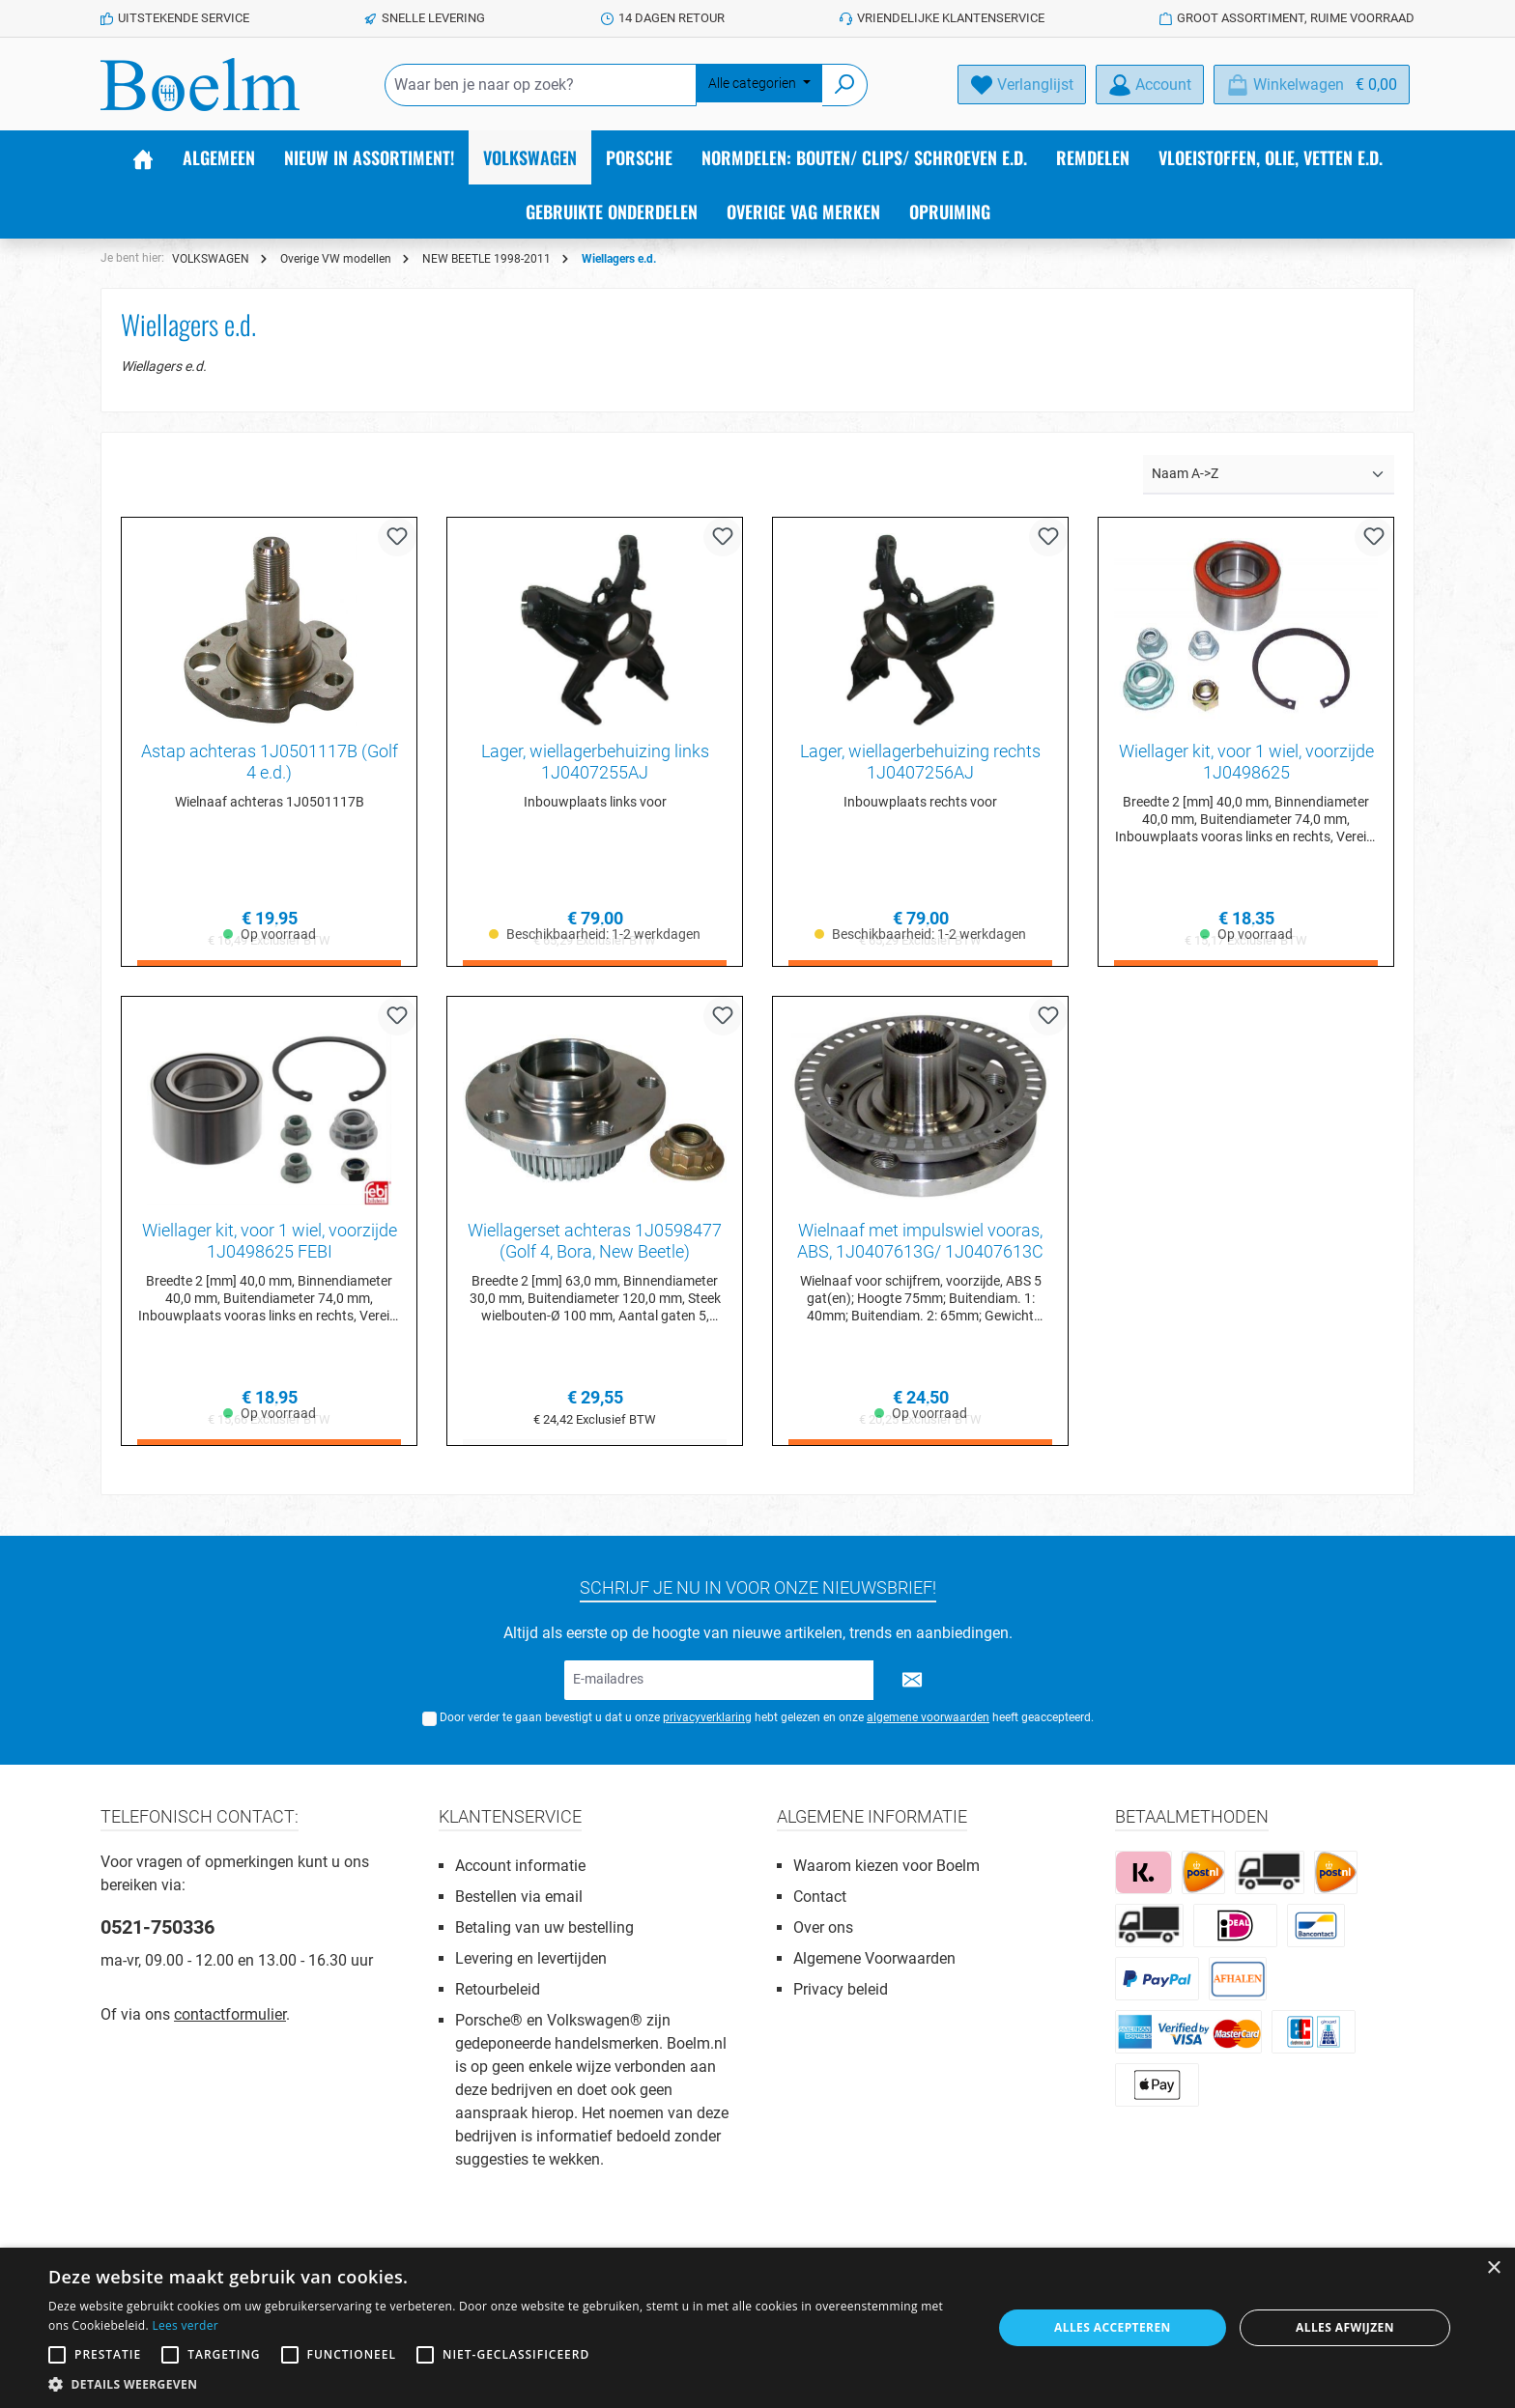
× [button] (1493, 2268)
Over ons (823, 1927)
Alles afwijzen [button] (1345, 2327)
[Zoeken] (845, 85)
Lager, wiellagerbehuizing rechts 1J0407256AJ (920, 761)
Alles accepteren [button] (1112, 2327)
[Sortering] (1268, 475)
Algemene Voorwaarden (874, 1958)
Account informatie (520, 1865)
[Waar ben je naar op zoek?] (541, 85)
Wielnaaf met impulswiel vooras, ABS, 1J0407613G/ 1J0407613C (920, 1241)
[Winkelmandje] (1312, 84)
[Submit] (912, 1680)
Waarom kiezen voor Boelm (886, 1865)
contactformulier (230, 2014)
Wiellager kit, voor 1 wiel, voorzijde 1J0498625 (1246, 761)
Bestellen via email (519, 1896)
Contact (819, 1896)
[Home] (143, 157)
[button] (506, 2384)
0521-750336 (157, 1927)
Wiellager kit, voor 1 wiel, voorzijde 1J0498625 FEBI (269, 1241)
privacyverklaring (707, 1717)
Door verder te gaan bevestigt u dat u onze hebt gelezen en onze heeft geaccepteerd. (767, 1717)
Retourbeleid (497, 1989)
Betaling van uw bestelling (544, 1927)
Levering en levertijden (531, 1958)
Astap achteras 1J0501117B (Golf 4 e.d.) (269, 761)
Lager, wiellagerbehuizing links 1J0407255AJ (595, 761)
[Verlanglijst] (1022, 84)
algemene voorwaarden (928, 1717)
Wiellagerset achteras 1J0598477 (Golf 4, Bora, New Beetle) (595, 1241)
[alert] (757, 2328)
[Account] (1150, 84)
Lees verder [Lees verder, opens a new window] (185, 2325)
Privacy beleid (840, 1989)
